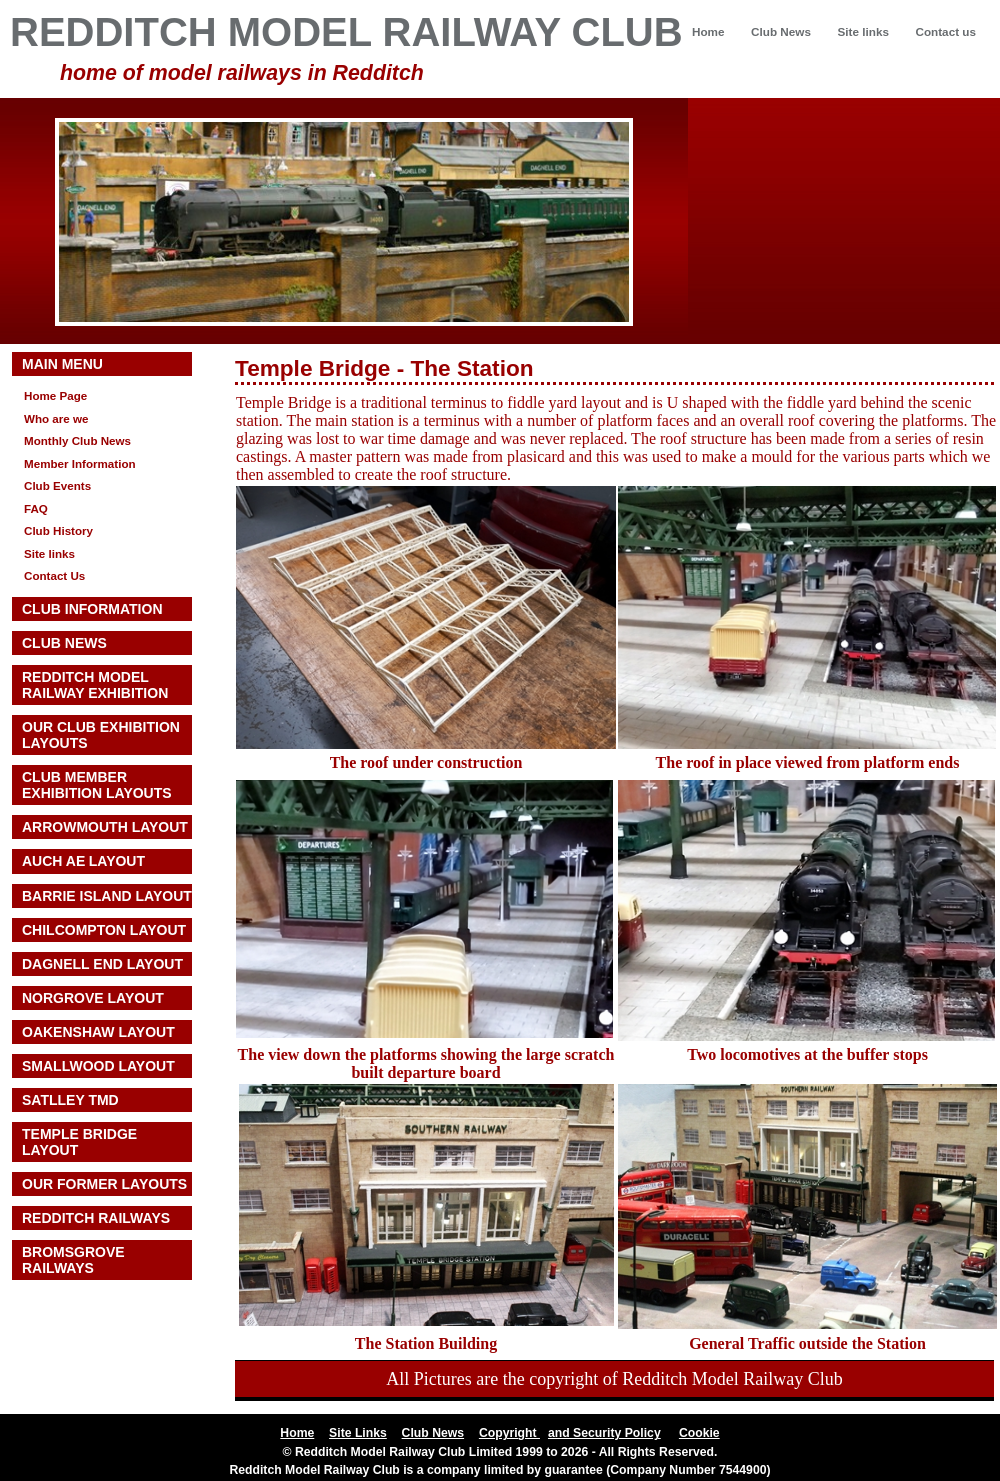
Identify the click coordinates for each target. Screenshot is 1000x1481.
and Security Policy (604, 1433)
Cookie (699, 1433)
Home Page (55, 395)
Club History (58, 530)
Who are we (56, 418)
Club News (781, 31)
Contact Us (54, 575)
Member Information (80, 463)
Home (708, 31)
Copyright (509, 1433)
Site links (862, 31)
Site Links (358, 1433)
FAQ (36, 508)
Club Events (57, 485)
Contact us (945, 31)
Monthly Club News (77, 440)
